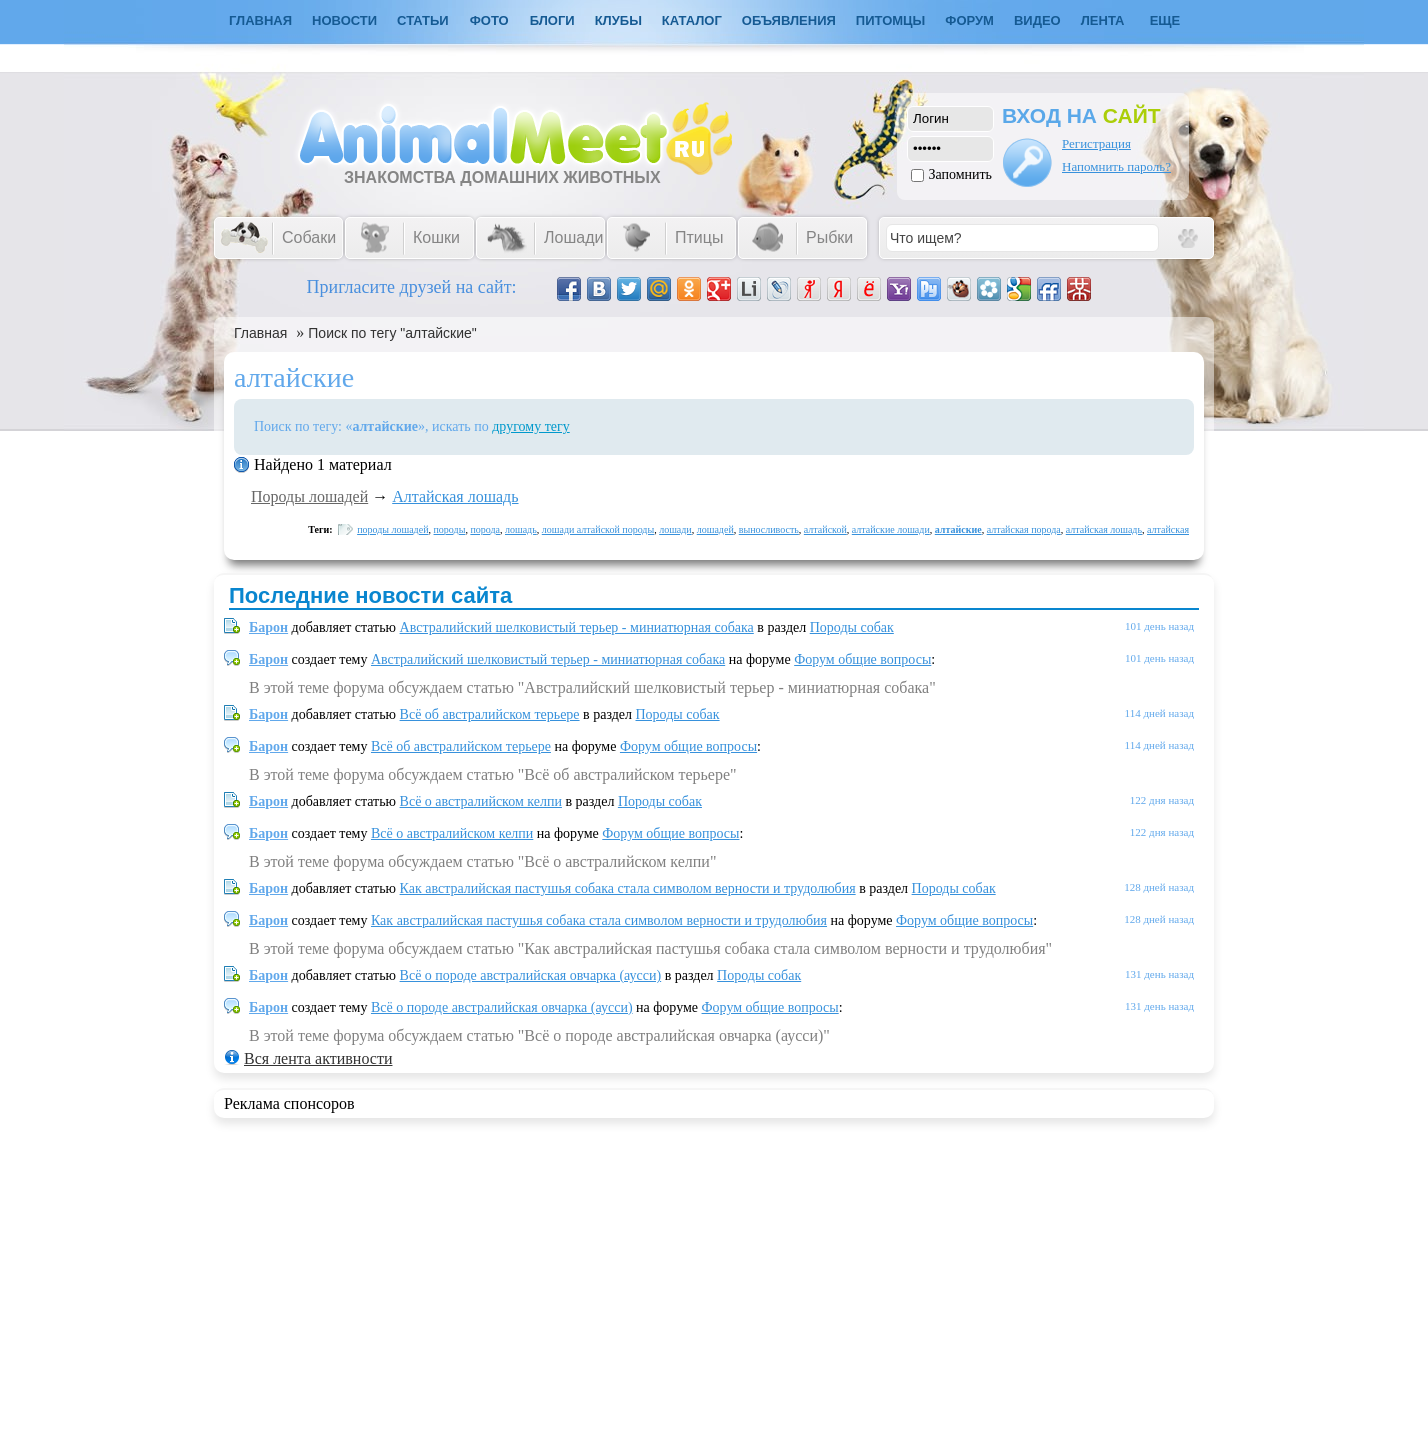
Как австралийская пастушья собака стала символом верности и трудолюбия (628, 888)
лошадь (521, 529)
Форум (969, 20)
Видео (1037, 20)
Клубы (618, 20)
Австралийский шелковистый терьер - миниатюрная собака (577, 627)
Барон (268, 627)
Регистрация (1096, 143)
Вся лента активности (318, 1058)
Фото (489, 20)
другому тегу (531, 426)
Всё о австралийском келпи (481, 801)
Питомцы (890, 20)
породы (450, 529)
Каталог (692, 20)
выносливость (769, 529)
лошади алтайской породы (598, 529)
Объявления (789, 20)
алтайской (825, 529)
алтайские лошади (891, 529)
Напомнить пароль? (1116, 166)
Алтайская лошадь (455, 496)
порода (485, 529)
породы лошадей (392, 529)
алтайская (1168, 529)
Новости (344, 20)
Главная (260, 333)
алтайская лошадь (1104, 529)
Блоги (552, 20)
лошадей (715, 529)
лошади (675, 529)
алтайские (958, 529)
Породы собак (852, 627)
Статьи (423, 20)
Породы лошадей (309, 496)
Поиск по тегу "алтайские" (392, 333)
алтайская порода (1024, 529)
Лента (1103, 20)
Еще (1165, 20)
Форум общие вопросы (862, 659)
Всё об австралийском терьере (490, 714)
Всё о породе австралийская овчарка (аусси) (531, 975)
